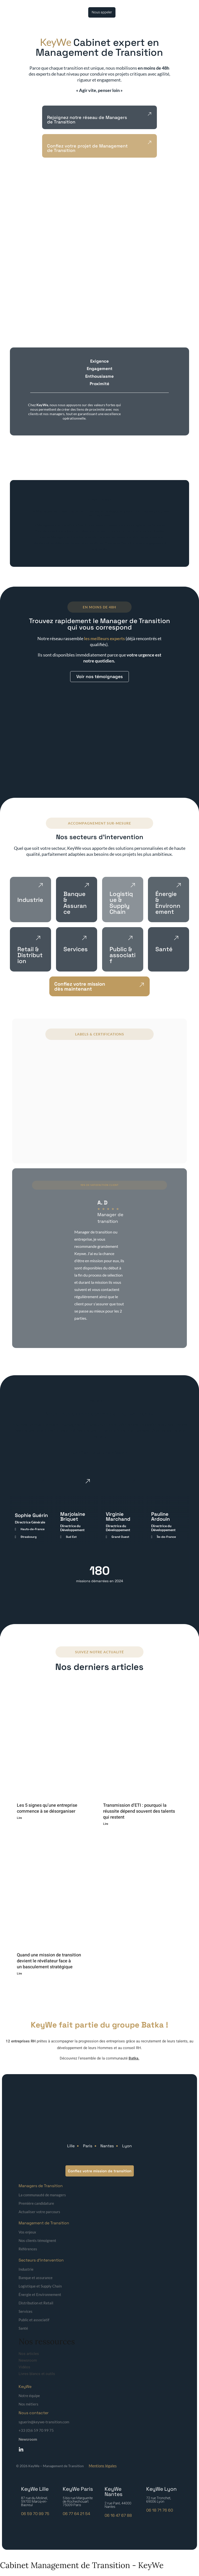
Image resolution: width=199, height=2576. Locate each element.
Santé (163, 949)
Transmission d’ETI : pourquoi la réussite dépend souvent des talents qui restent (139, 1811)
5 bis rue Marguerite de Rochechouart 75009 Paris (78, 2501)
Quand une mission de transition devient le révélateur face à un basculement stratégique (49, 1961)
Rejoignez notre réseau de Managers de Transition (87, 119)
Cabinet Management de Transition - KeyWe (82, 2565)
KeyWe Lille (35, 2489)
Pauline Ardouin (160, 1516)
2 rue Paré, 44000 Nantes (118, 2505)
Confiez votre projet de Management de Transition (87, 148)
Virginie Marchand (118, 1516)
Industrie (30, 900)
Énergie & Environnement (167, 903)
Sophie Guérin (31, 1515)
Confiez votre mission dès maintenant (79, 986)
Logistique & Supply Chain (121, 903)
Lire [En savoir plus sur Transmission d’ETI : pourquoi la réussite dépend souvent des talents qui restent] (105, 1824)
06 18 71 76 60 (159, 2510)
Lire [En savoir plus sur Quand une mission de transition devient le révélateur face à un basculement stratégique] (19, 1973)
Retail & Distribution (30, 955)
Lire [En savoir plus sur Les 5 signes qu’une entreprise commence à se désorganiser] (19, 1818)
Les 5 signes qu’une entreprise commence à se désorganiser (47, 1808)
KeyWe (42, 405)
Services (75, 949)
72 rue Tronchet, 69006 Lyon (158, 2499)
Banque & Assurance (75, 903)
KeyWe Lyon (161, 2489)
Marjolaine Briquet (72, 1516)
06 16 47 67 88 (118, 2515)
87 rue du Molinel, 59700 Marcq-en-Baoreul (34, 2501)
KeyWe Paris (78, 2489)
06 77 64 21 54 (76, 2513)
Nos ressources (47, 2341)
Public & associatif (123, 955)
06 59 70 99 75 (35, 2513)
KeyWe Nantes (113, 2491)
